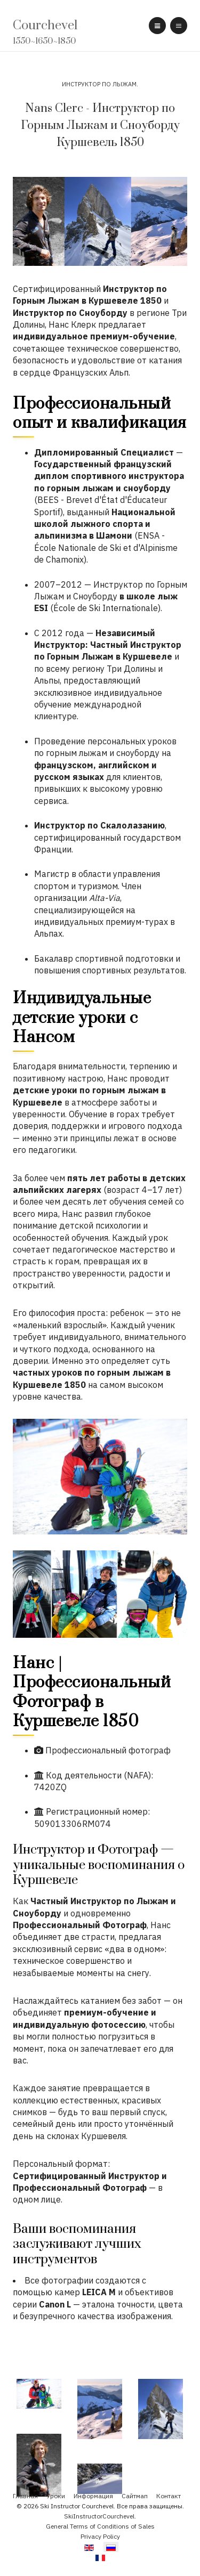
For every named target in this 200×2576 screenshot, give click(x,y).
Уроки (55, 2496)
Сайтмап (135, 2496)
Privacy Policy (100, 2536)
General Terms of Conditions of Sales (100, 2526)
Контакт (168, 2496)
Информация (93, 2496)
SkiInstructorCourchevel (99, 2516)
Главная (25, 2496)
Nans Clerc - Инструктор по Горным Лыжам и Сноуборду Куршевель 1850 (100, 125)
